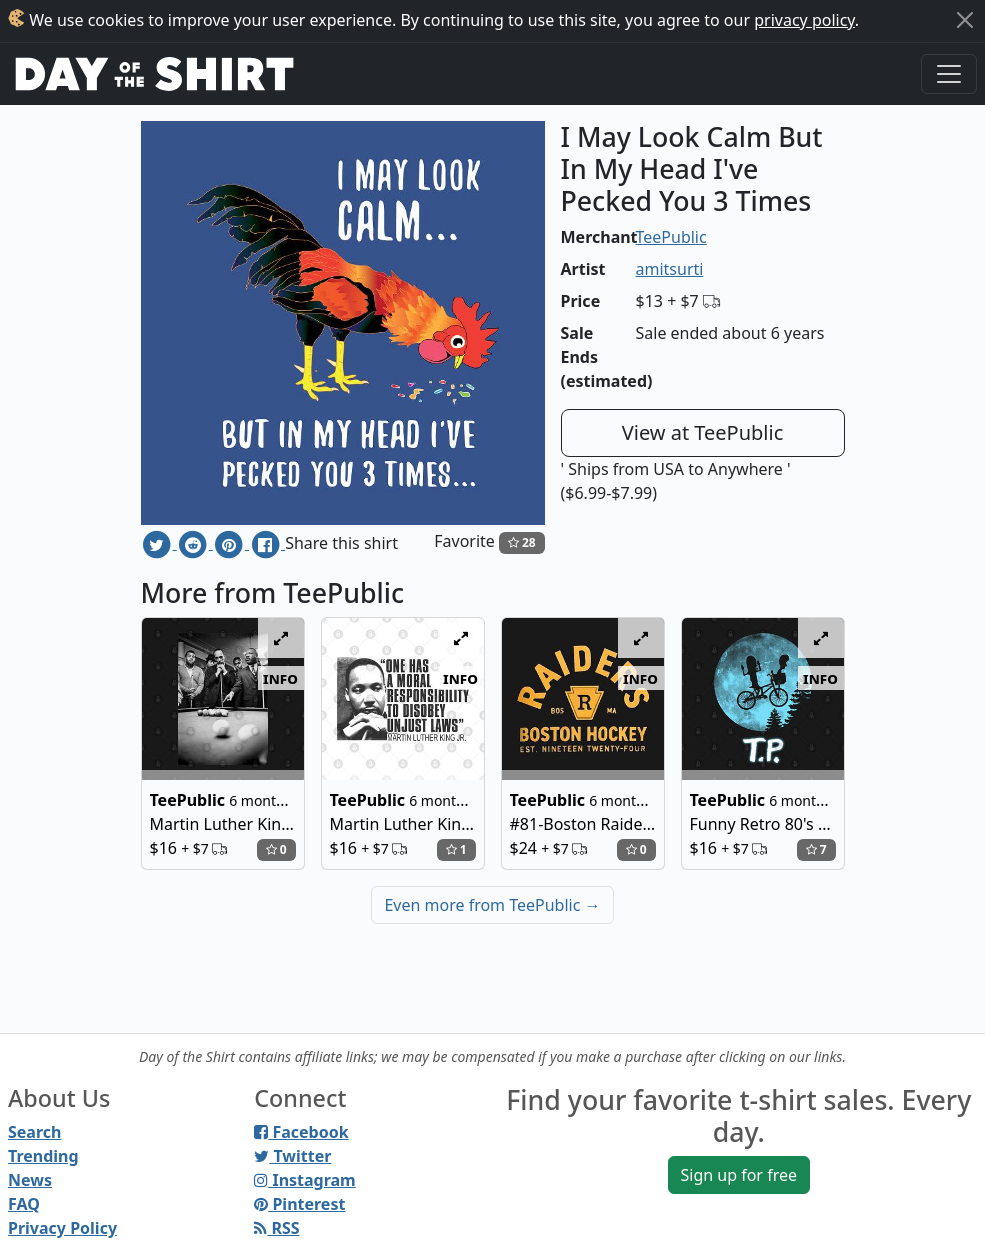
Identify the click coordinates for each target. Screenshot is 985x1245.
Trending (43, 1156)
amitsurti (670, 269)
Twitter (292, 1156)
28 (522, 542)
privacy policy (804, 20)
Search (34, 1132)
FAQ (24, 1204)
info (280, 678)
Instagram (304, 1180)
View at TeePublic (703, 432)
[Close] (965, 20)
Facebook (301, 1132)
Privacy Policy (62, 1228)
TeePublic (671, 237)
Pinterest (299, 1204)
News (30, 1180)
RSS (276, 1228)
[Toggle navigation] (949, 74)
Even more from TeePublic (492, 905)
